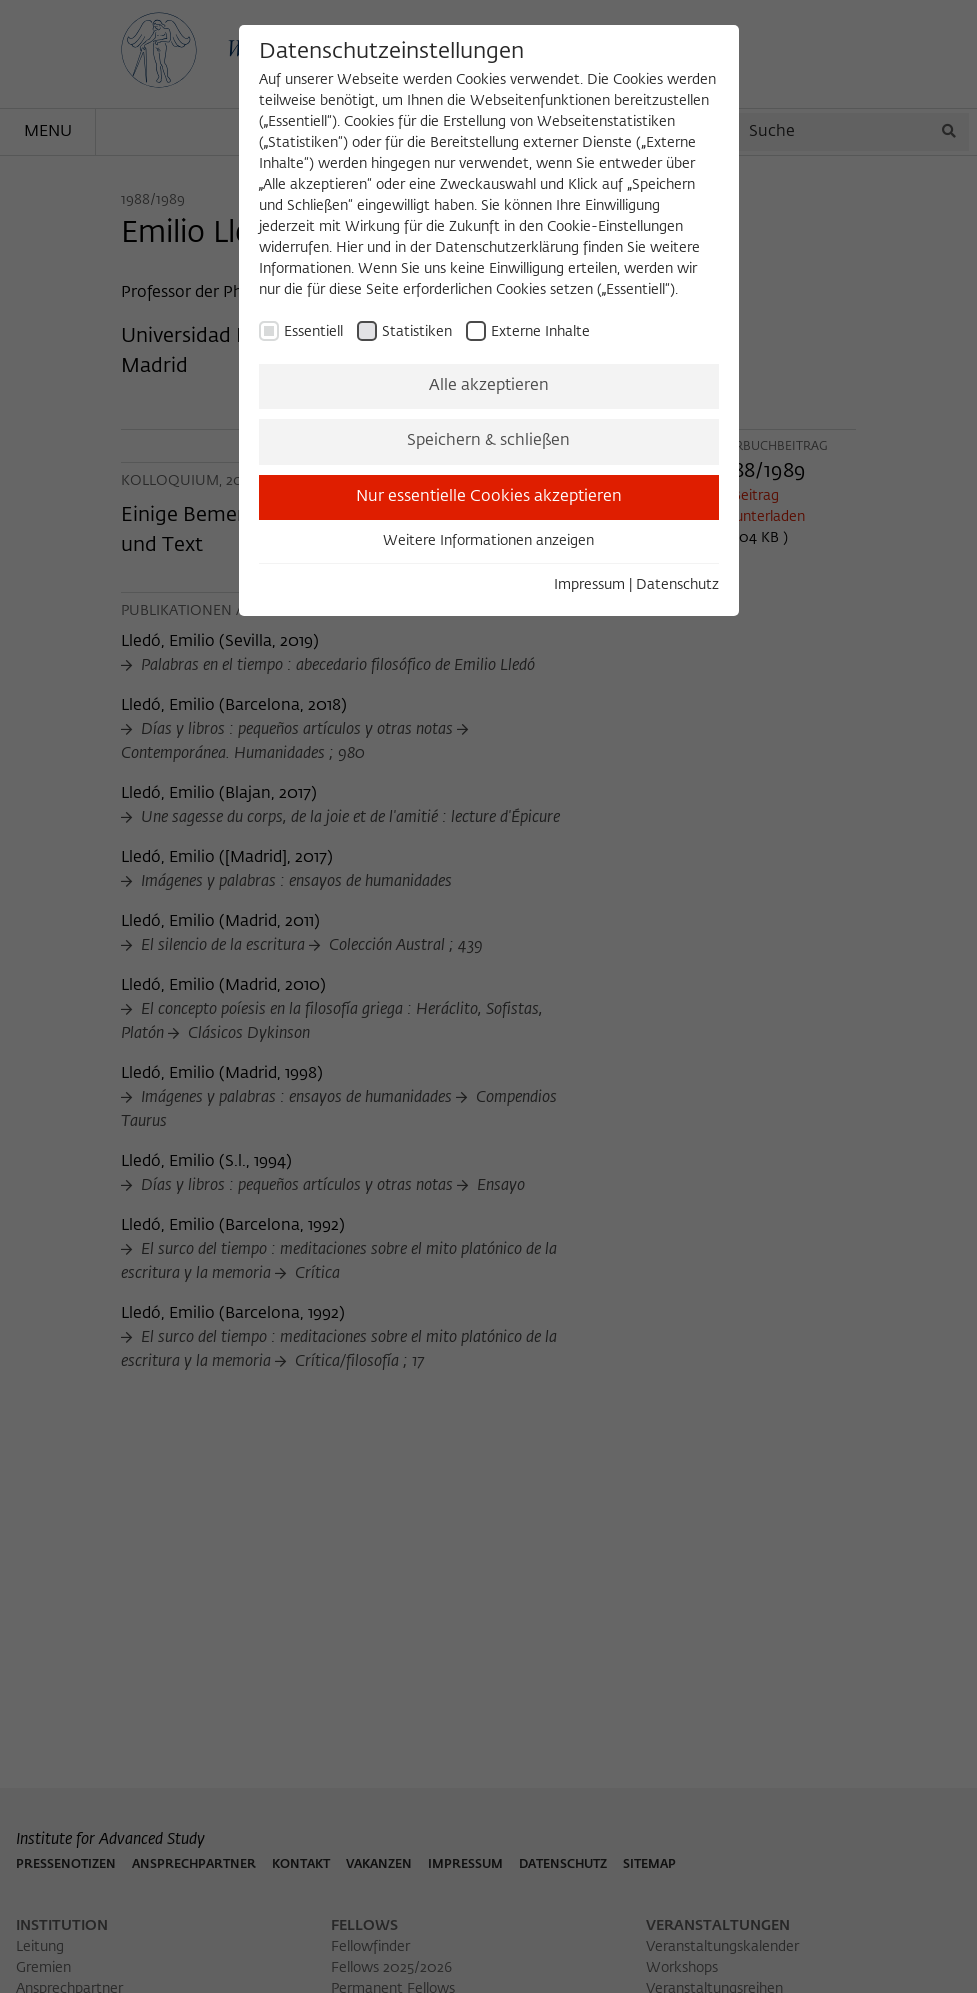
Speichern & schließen (488, 441)
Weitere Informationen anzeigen (488, 541)
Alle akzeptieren (489, 386)
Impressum (589, 585)
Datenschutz (677, 585)
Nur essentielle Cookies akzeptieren (489, 497)
